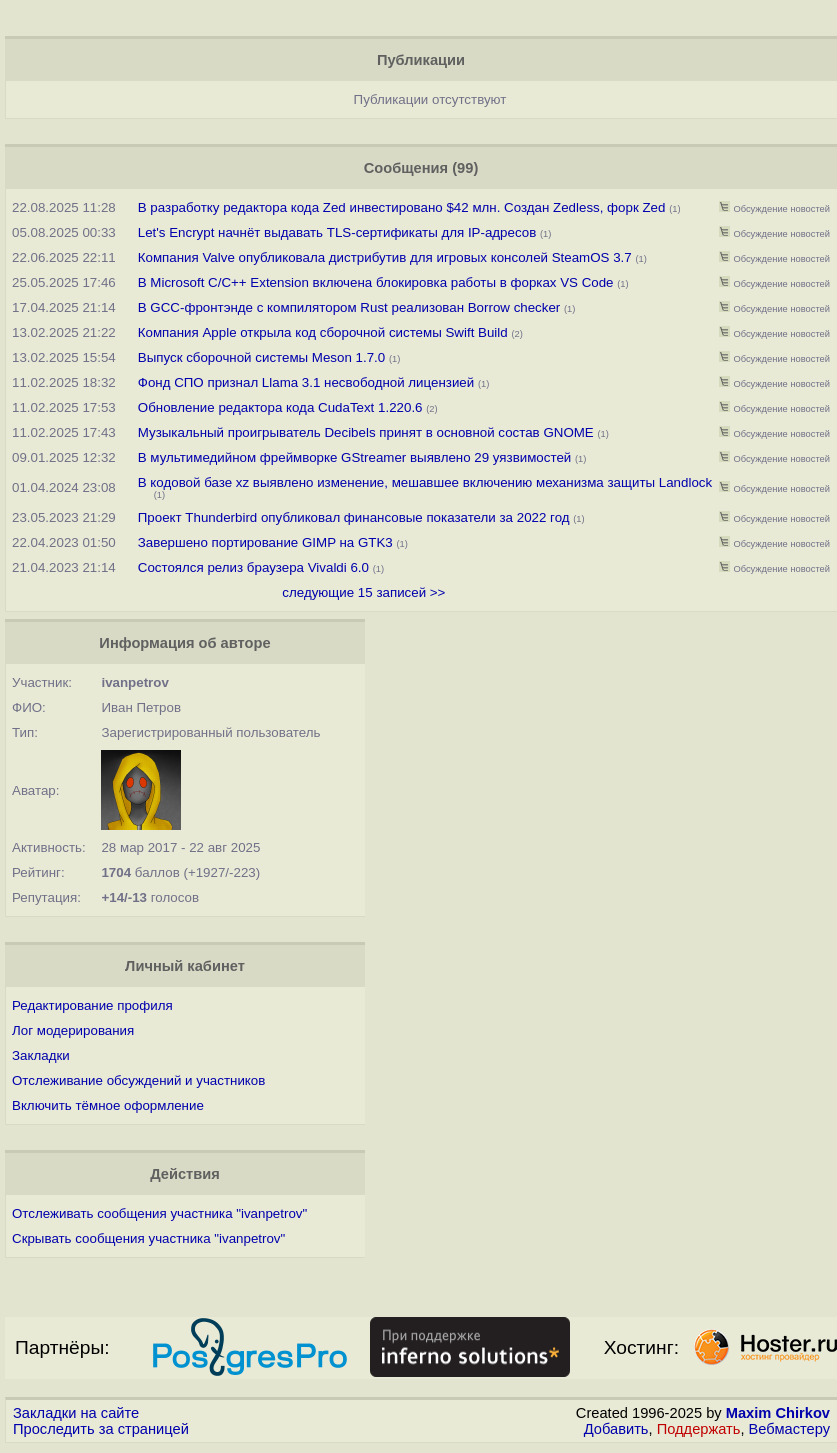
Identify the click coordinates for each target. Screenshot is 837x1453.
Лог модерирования (73, 1030)
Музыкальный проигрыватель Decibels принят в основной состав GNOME (366, 432)
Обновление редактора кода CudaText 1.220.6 (280, 407)
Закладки (41, 1055)
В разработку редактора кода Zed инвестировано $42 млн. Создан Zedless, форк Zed (402, 207)
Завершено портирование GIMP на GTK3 (265, 542)
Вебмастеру (789, 1429)
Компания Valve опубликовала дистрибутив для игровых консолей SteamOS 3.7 (385, 257)
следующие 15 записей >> (363, 592)
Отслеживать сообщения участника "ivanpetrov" (159, 1213)
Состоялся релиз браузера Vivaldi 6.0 (253, 567)
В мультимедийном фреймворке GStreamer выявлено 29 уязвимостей (355, 457)
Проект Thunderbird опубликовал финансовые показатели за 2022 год (354, 517)
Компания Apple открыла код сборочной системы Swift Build (323, 332)
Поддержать (699, 1429)
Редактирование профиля (92, 1005)
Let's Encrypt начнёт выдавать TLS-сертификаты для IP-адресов (337, 232)
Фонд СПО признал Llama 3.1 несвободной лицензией (306, 382)
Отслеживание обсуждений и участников (138, 1080)
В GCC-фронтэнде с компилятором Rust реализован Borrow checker (349, 307)
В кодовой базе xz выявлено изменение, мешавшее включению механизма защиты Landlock (425, 482)
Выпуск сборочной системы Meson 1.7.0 (261, 357)
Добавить (616, 1429)
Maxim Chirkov (778, 1413)
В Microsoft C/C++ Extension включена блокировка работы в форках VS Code (376, 282)
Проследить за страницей (101, 1429)
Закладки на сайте (76, 1413)
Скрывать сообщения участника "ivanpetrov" (148, 1238)
